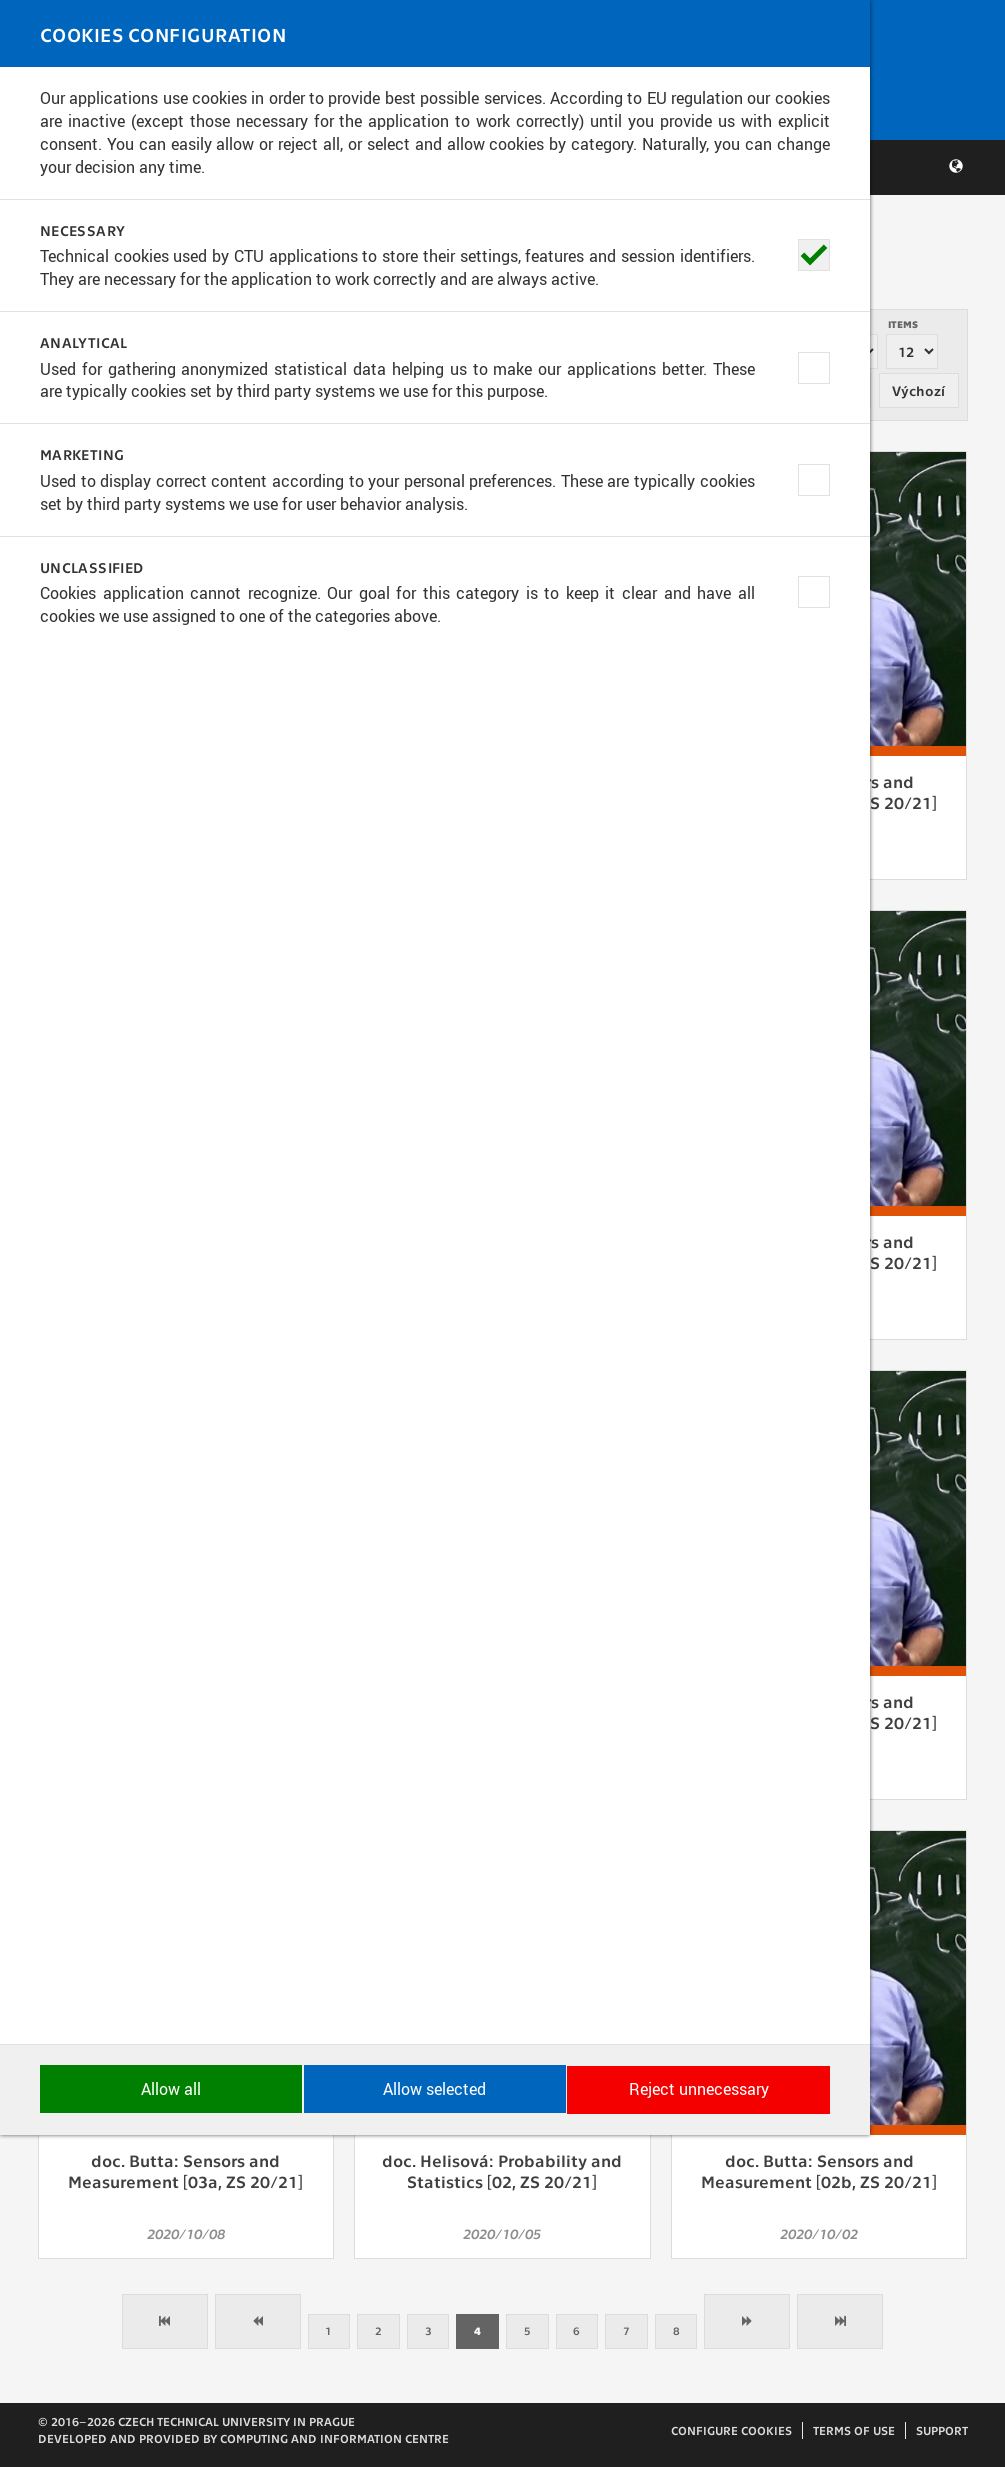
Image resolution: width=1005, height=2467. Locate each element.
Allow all (130, 2423)
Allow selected (502, 2423)
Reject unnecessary (875, 2423)
